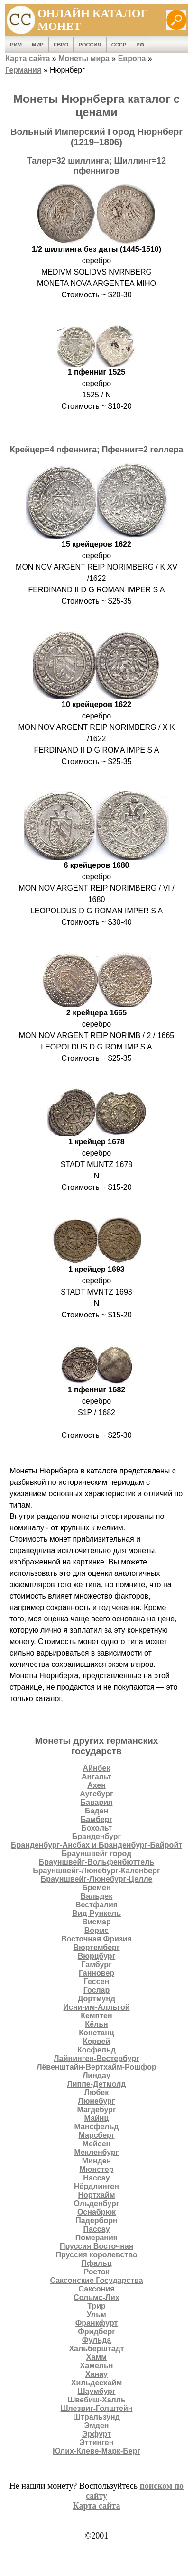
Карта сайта (27, 59)
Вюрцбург (97, 1956)
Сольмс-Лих (96, 2297)
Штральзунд (96, 2417)
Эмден (96, 2425)
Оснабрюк (96, 2212)
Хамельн (96, 2366)
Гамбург (96, 1964)
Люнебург (96, 2101)
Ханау (96, 2374)
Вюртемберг (96, 1947)
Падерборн (96, 2221)
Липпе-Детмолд (96, 2084)
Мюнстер (96, 2169)
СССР (119, 44)
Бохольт (96, 1828)
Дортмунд (96, 1999)
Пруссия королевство (96, 2255)
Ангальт (96, 1777)
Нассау (96, 2178)
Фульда (96, 2340)
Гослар (96, 1990)
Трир (96, 2306)
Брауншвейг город (96, 1853)
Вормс (96, 1930)
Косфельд (96, 2050)
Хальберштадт (96, 2349)
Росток (96, 2272)
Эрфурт (96, 2434)
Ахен (96, 1785)
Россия (89, 44)
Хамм (96, 2357)
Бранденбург (96, 1836)
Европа (132, 59)
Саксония (97, 2289)
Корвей (96, 2041)
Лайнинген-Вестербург (96, 2058)
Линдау (96, 2075)
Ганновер (96, 1973)
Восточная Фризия (96, 1939)
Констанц (96, 2033)
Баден (96, 1811)
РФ (140, 44)
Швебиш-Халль (96, 2400)
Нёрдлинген (96, 2186)
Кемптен (96, 2016)
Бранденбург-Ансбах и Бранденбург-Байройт (96, 1845)
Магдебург (96, 2110)
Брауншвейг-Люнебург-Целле (97, 1879)
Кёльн (96, 2024)
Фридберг (96, 2332)
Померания (96, 2238)
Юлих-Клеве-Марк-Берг (96, 2451)
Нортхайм (96, 2195)
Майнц (96, 2118)
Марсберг (96, 2135)
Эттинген (97, 2442)
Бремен (96, 1888)
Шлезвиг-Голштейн (97, 2408)
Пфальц (96, 2263)
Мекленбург (96, 2152)
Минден (96, 2161)
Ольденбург (96, 2203)
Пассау (96, 2229)
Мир (38, 44)
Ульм (96, 2314)
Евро (61, 44)
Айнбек (96, 1768)
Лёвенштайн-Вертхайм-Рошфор (96, 2067)
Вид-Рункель (96, 1913)
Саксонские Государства (96, 2280)
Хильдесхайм (96, 2383)
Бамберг (96, 1819)
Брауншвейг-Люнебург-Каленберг (96, 1871)
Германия (23, 70)
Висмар (96, 1922)
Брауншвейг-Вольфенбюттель (96, 1862)
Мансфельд (96, 2127)
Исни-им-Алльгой (96, 2007)
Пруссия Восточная (96, 2246)
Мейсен (97, 2144)
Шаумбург (96, 2391)
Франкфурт (96, 2323)
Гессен (96, 1982)
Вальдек (97, 1896)
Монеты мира (84, 59)
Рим (16, 44)
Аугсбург (96, 1794)
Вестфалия (96, 1905)
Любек (96, 2092)
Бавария (97, 1802)
